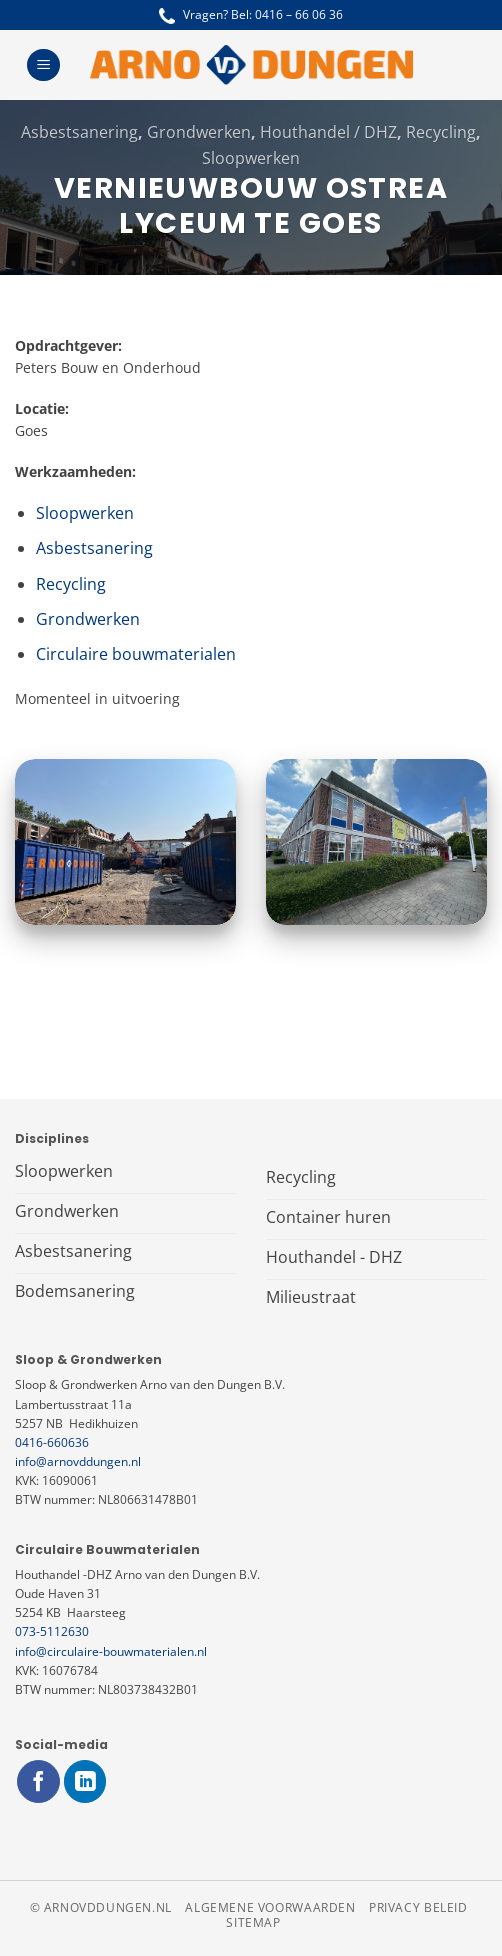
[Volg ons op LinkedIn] (85, 1781)
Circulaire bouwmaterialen (136, 654)
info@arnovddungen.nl (78, 1461)
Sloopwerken (251, 158)
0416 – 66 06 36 (299, 14)
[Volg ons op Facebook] (38, 1781)
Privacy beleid (418, 1907)
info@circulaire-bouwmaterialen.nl (111, 1651)
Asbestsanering (79, 132)
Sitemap (253, 1922)
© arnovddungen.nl (101, 1907)
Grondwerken (199, 132)
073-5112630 (52, 1631)
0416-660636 (52, 1442)
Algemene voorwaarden (270, 1907)
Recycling (441, 132)
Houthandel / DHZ (328, 132)
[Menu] (43, 65)
